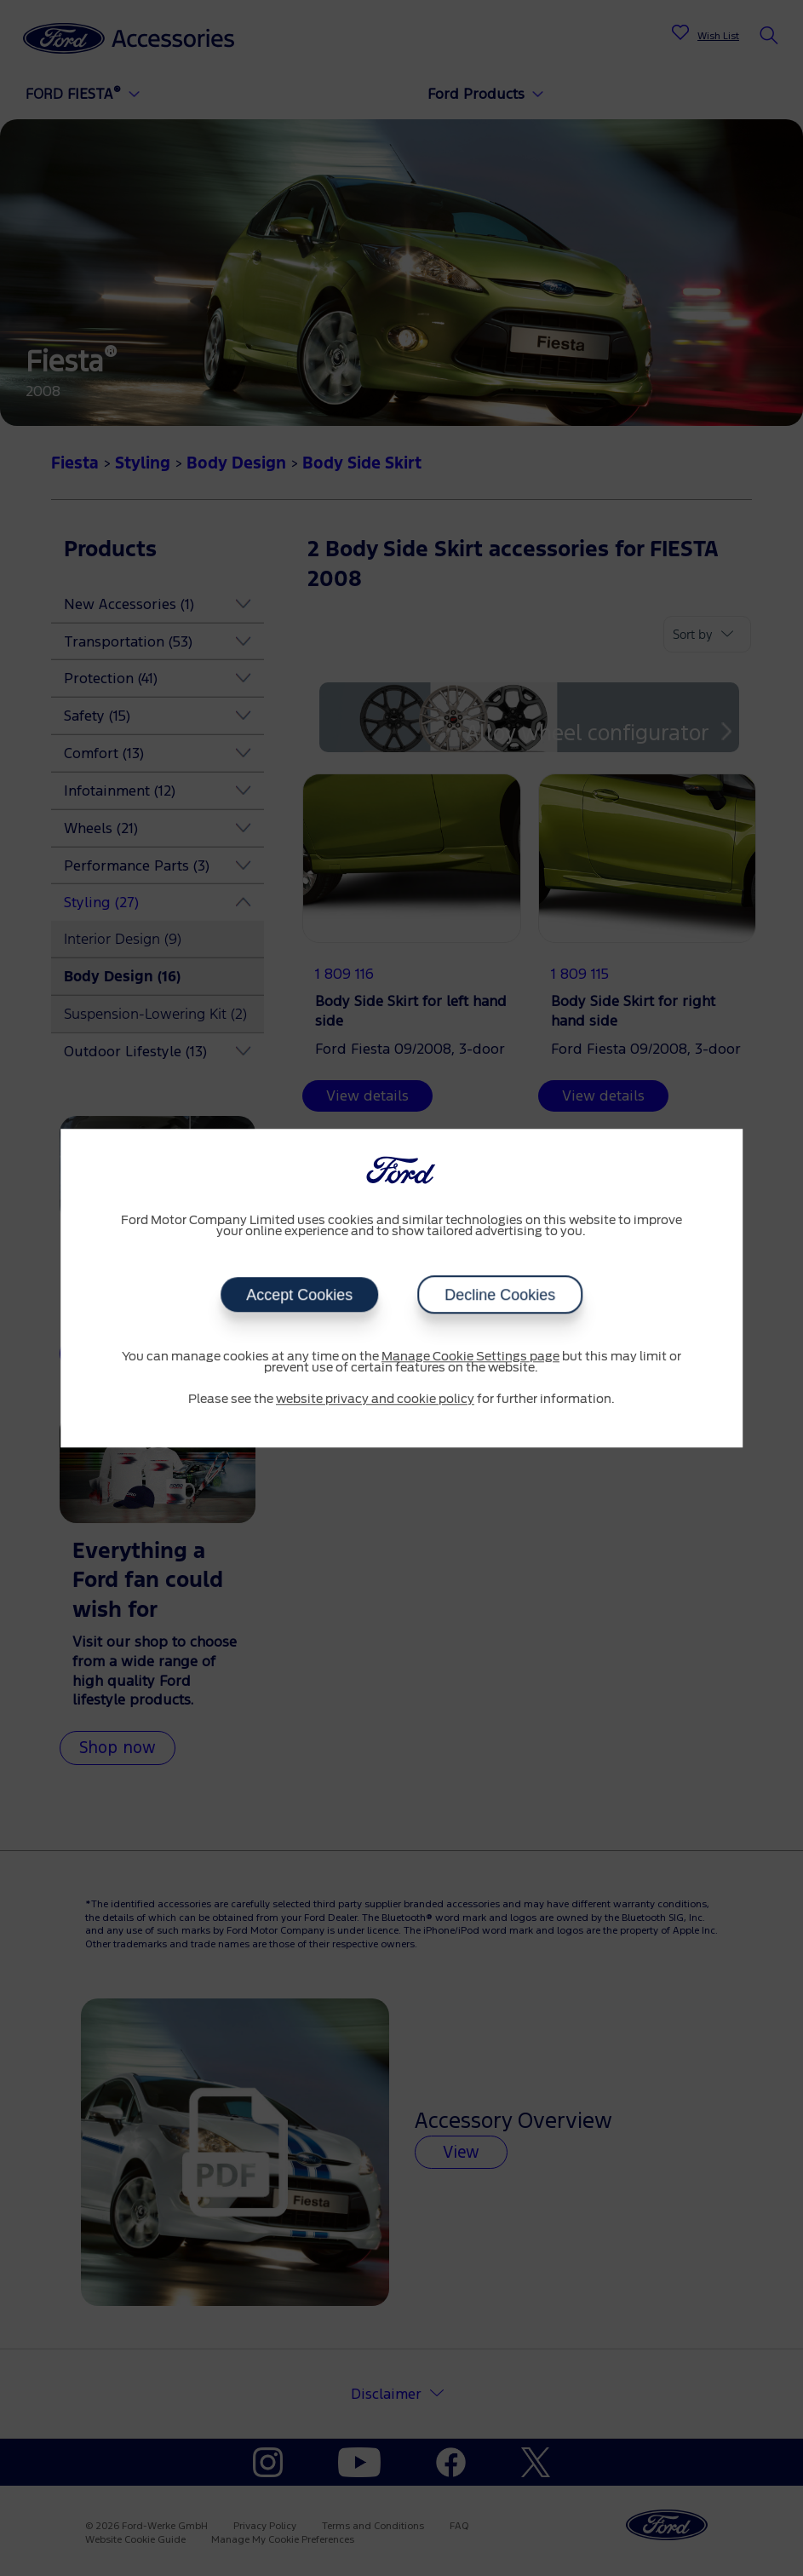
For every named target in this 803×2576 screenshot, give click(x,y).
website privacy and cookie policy (375, 1400)
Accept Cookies (299, 1294)
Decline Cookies (500, 1294)
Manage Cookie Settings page (470, 1357)
